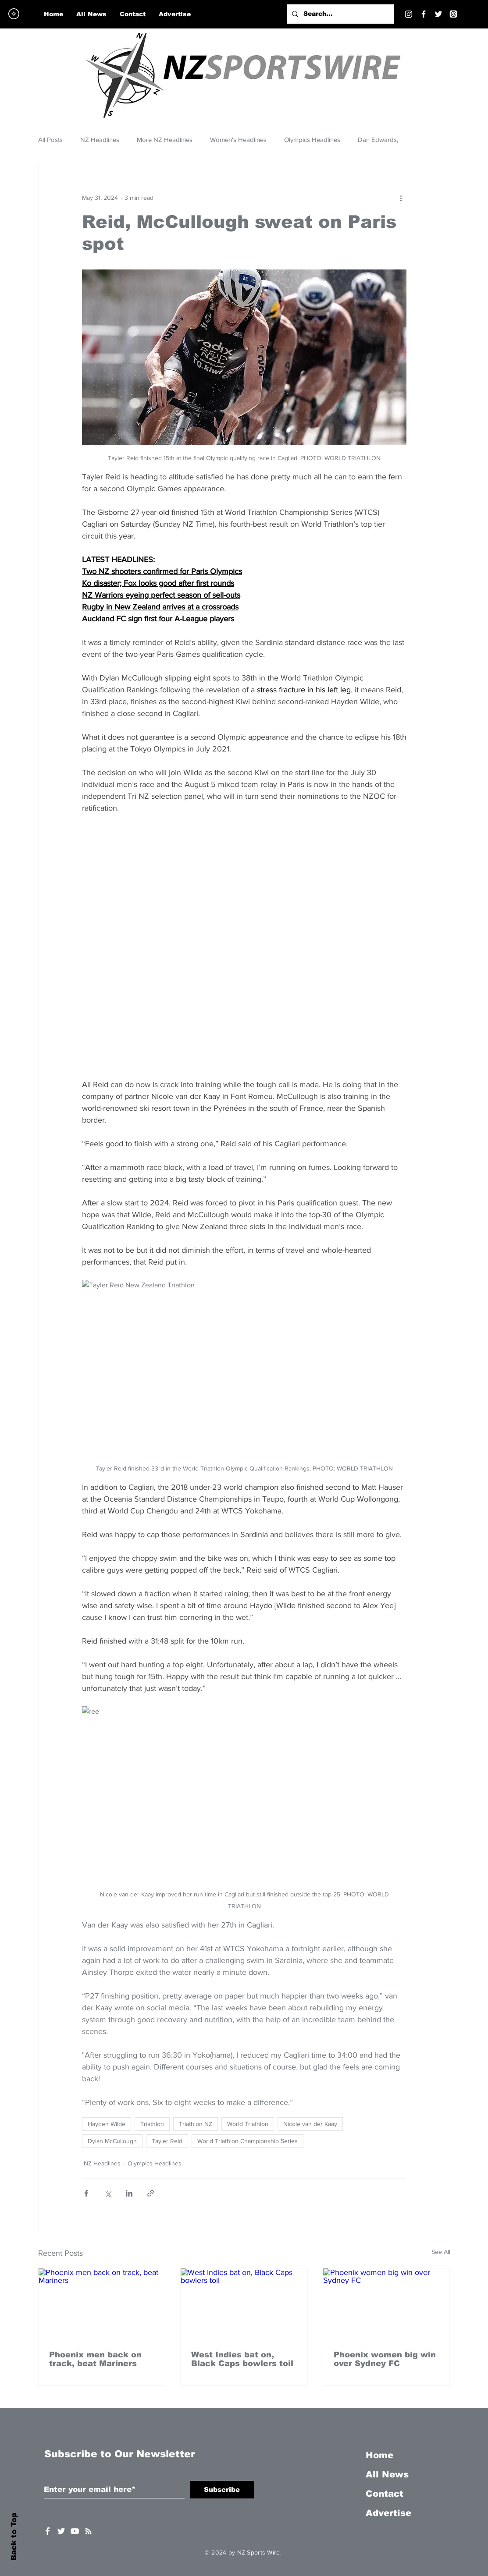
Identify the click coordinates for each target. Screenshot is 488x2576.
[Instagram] (408, 14)
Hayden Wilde (106, 2123)
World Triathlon (247, 2123)
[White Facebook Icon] (48, 2531)
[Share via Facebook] (86, 2193)
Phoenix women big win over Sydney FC (385, 2359)
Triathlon (152, 2123)
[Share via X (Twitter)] (107, 2193)
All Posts (50, 139)
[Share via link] (150, 2193)
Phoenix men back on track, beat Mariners (95, 2359)
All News (387, 2474)
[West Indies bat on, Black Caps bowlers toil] (244, 2303)
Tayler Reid (167, 2140)
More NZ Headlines (164, 139)
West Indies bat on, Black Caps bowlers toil (242, 2359)
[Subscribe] (222, 2489)
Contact (384, 2493)
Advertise (388, 2513)
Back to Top (14, 2537)
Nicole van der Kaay (310, 2123)
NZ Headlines (99, 139)
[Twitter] (438, 14)
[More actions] (401, 197)
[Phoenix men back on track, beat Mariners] (102, 2303)
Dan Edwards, (378, 139)
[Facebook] (423, 14)
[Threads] (453, 14)
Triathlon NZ (195, 2123)
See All (440, 2251)
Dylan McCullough (112, 2140)
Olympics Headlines (312, 139)
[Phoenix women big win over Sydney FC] (386, 2303)
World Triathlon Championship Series (247, 2140)
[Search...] (339, 14)
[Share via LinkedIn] (129, 2193)
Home (379, 2455)
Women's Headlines (238, 139)
